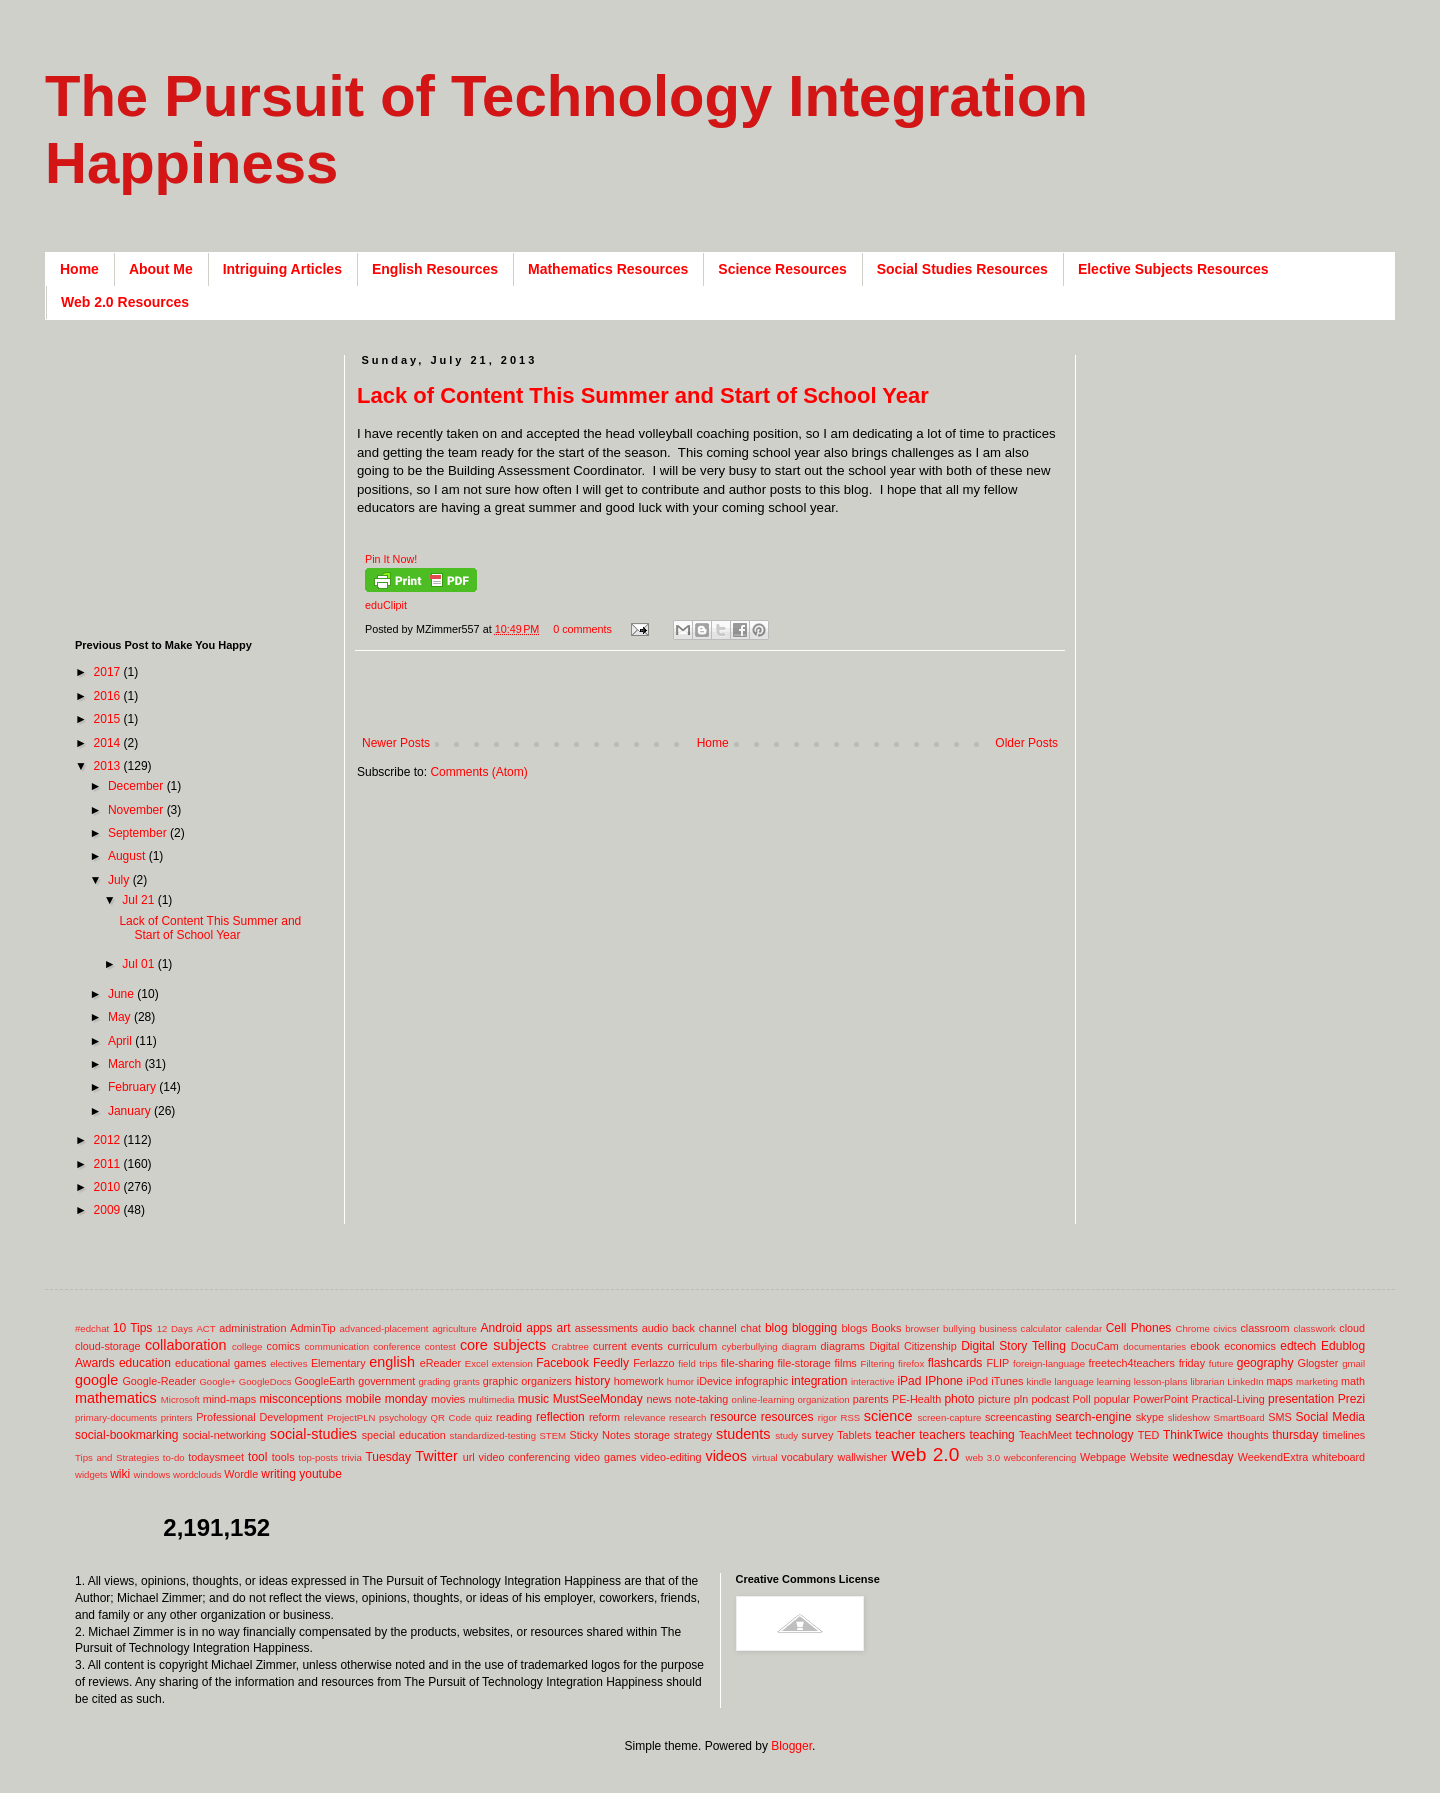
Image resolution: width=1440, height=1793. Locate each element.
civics (1224, 1328)
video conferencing (525, 1457)
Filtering (878, 1363)
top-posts (317, 1457)
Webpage (1103, 1457)
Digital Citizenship (912, 1346)
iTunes (1007, 1381)
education (145, 1363)
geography (1265, 1363)
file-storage (803, 1363)
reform (604, 1417)
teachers (942, 1435)
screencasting (1018, 1417)
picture (994, 1399)
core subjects (503, 1345)
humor (680, 1381)
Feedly (611, 1363)
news (658, 1399)
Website (1149, 1457)
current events (628, 1346)
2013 (109, 766)
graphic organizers (527, 1381)
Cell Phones (1139, 1328)
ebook (1204, 1346)
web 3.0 (983, 1457)
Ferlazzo (653, 1363)
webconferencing (1040, 1457)
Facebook (562, 1363)
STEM (552, 1435)
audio (655, 1328)
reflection (560, 1417)
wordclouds (197, 1474)
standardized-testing (493, 1435)
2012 (109, 1140)
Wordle (241, 1474)
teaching (991, 1435)
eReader (440, 1363)
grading (434, 1381)
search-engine (1093, 1417)
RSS (850, 1417)
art (564, 1328)
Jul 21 (139, 900)
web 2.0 (925, 1454)
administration (252, 1328)
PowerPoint (1160, 1399)
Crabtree (570, 1346)
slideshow (1189, 1417)
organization (823, 1399)
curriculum (692, 1346)
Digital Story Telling (1013, 1346)
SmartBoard (1238, 1417)
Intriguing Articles (282, 269)
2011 (109, 1164)
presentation (1301, 1399)
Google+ (217, 1381)
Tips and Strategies (117, 1457)
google (96, 1380)
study (786, 1435)
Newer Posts (396, 743)
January (131, 1111)
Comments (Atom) (478, 772)
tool (257, 1457)
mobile (363, 1399)
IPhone (944, 1381)
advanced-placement (383, 1328)
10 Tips (133, 1328)
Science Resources (782, 269)
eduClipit (386, 605)
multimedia (491, 1399)
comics (284, 1346)
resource (733, 1417)
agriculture (454, 1328)
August (128, 856)
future (1221, 1363)
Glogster (1318, 1363)
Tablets (854, 1435)
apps (539, 1328)
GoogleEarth (324, 1381)
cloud (1352, 1328)
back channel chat (716, 1328)
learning (1114, 1381)
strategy (693, 1435)
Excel (476, 1363)
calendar (1083, 1328)
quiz (484, 1417)
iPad (909, 1381)
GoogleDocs (265, 1381)
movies (448, 1399)
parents (871, 1399)
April (121, 1041)
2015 (109, 719)
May (121, 1017)
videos (726, 1456)
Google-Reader (159, 1381)
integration (819, 1381)
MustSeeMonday (598, 1399)
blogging (814, 1328)
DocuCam (1095, 1346)
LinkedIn (1245, 1381)
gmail (1353, 1363)
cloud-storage (107, 1346)
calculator (1041, 1328)
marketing (1317, 1381)
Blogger (791, 1746)
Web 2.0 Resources (125, 302)
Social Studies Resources (962, 269)
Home (79, 269)
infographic (761, 1381)
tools (283, 1457)
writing (278, 1474)
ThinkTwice (1193, 1435)
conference (396, 1346)
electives (288, 1363)
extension (512, 1363)
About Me (161, 269)
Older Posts (1026, 743)
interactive (873, 1381)
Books (886, 1328)
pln (1021, 1399)
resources (787, 1417)
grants (466, 1381)
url (469, 1457)
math (1353, 1381)
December (137, 786)
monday (406, 1399)
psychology (403, 1417)
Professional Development (259, 1417)
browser (922, 1328)
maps (1279, 1381)
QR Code (451, 1417)
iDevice (714, 1381)
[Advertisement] (721, 703)
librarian (1207, 1381)
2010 (109, 1187)
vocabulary (807, 1457)
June (122, 994)
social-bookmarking (126, 1435)
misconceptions (300, 1399)
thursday (1295, 1435)
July (120, 880)
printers (177, 1417)
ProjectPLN (351, 1417)
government (386, 1381)
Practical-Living (1228, 1399)
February (133, 1087)
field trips (697, 1363)
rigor (827, 1417)
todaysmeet (216, 1457)
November (137, 810)
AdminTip (312, 1328)
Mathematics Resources (608, 269)
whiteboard (1338, 1457)
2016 (109, 696)
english (392, 1362)
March (126, 1064)
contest (440, 1346)
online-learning (763, 1399)
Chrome (1193, 1328)
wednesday (1203, 1457)
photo (959, 1399)
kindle (1039, 1381)
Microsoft (180, 1399)
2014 (109, 743)
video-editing (670, 1457)
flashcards (955, 1363)
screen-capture (949, 1417)
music (533, 1399)
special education (404, 1435)
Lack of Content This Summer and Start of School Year (643, 395)
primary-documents (116, 1417)
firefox (911, 1363)
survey (818, 1435)
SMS (1279, 1417)
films (846, 1363)
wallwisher (862, 1457)
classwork (1315, 1328)
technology (1105, 1435)
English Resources (435, 269)
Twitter (436, 1456)
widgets (91, 1474)
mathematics (116, 1398)
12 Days (175, 1328)
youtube (320, 1474)
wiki (120, 1474)
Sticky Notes (600, 1435)
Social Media (1330, 1417)
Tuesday (388, 1457)
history (592, 1381)
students (743, 1434)
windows (152, 1474)
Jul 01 (139, 964)
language (1073, 1381)
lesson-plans (1161, 1381)
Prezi (1351, 1399)
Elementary (338, 1363)
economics (1250, 1346)
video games (605, 1457)
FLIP (997, 1363)
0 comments (582, 629)
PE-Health (916, 1399)
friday (1192, 1363)
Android (501, 1328)
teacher (895, 1435)
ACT (205, 1328)
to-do (174, 1457)
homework (639, 1381)
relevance (645, 1417)
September (139, 833)
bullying (959, 1328)
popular (1112, 1399)
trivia (352, 1457)
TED (1149, 1435)
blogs (855, 1328)
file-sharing (747, 1363)
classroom (1264, 1328)
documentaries (1154, 1346)
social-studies (313, 1434)
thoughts (1247, 1435)
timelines (1344, 1435)
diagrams (843, 1346)
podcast (1050, 1399)
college (247, 1346)
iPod (978, 1381)
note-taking (701, 1399)
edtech (1298, 1346)
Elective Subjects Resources (1173, 269)
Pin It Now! (391, 559)
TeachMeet (1045, 1435)
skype (1150, 1417)
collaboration (186, 1345)
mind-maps (229, 1399)
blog (776, 1328)
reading (514, 1417)
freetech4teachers (1131, 1363)
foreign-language (1049, 1363)
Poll (1082, 1399)
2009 (109, 1210)
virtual (765, 1457)
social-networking (224, 1435)
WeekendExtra (1273, 1457)
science (888, 1416)
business (998, 1328)
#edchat (92, 1328)
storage (652, 1435)
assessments (606, 1328)
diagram (799, 1346)
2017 (109, 672)
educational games (220, 1363)
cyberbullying (750, 1346)
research (687, 1417)
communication (337, 1346)
